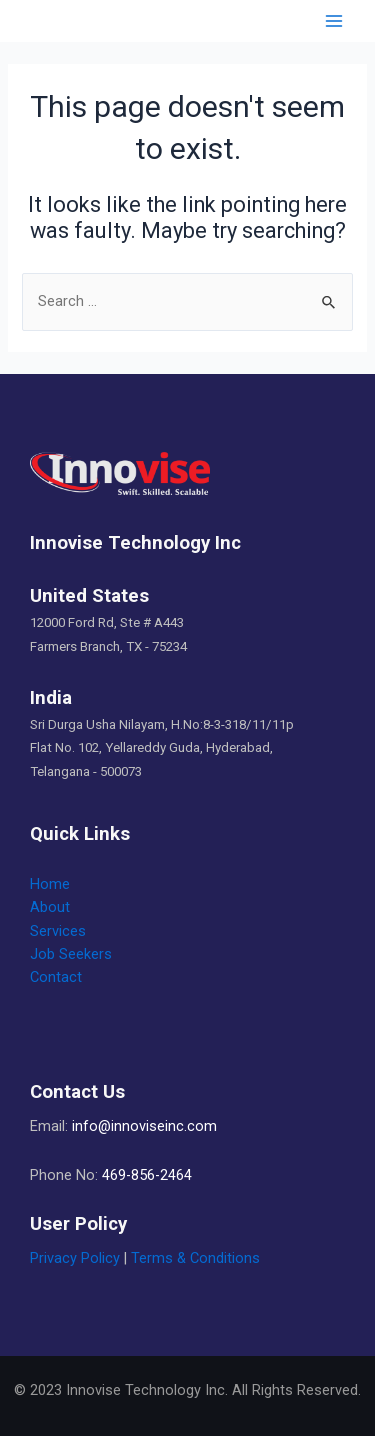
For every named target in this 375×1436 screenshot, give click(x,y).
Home (50, 884)
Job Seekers (71, 954)
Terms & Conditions (195, 1258)
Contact (56, 977)
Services (58, 931)
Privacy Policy (75, 1258)
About (50, 907)
